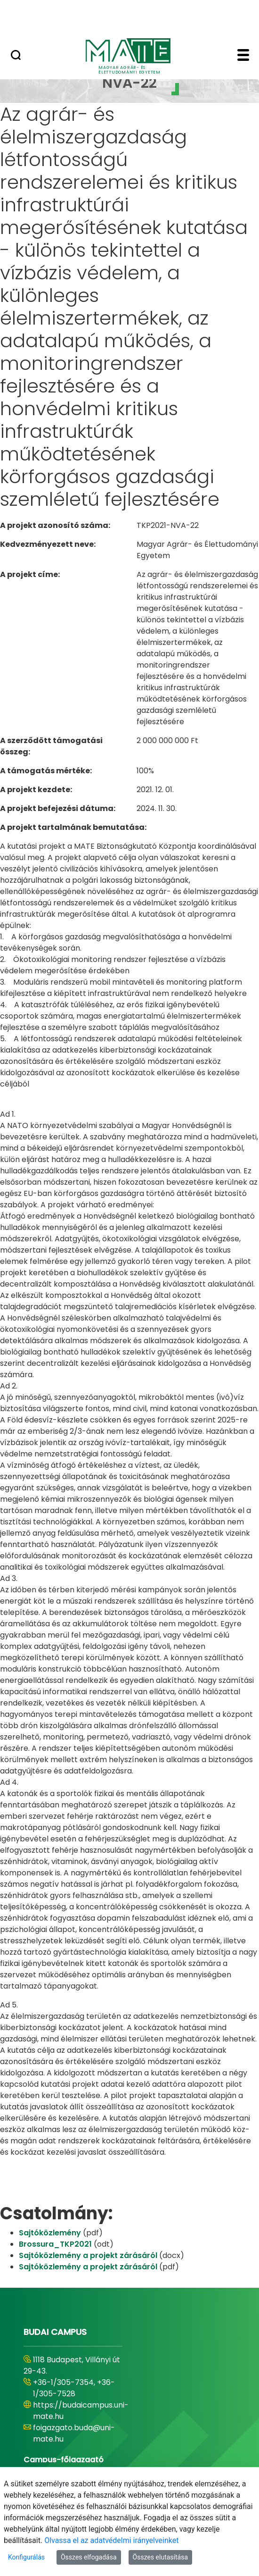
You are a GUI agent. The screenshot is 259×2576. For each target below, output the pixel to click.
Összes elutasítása (160, 2557)
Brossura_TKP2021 (56, 2244)
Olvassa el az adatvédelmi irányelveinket (111, 2540)
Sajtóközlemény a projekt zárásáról (89, 2255)
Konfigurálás (26, 2557)
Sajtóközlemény (51, 2232)
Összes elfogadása (89, 2557)
